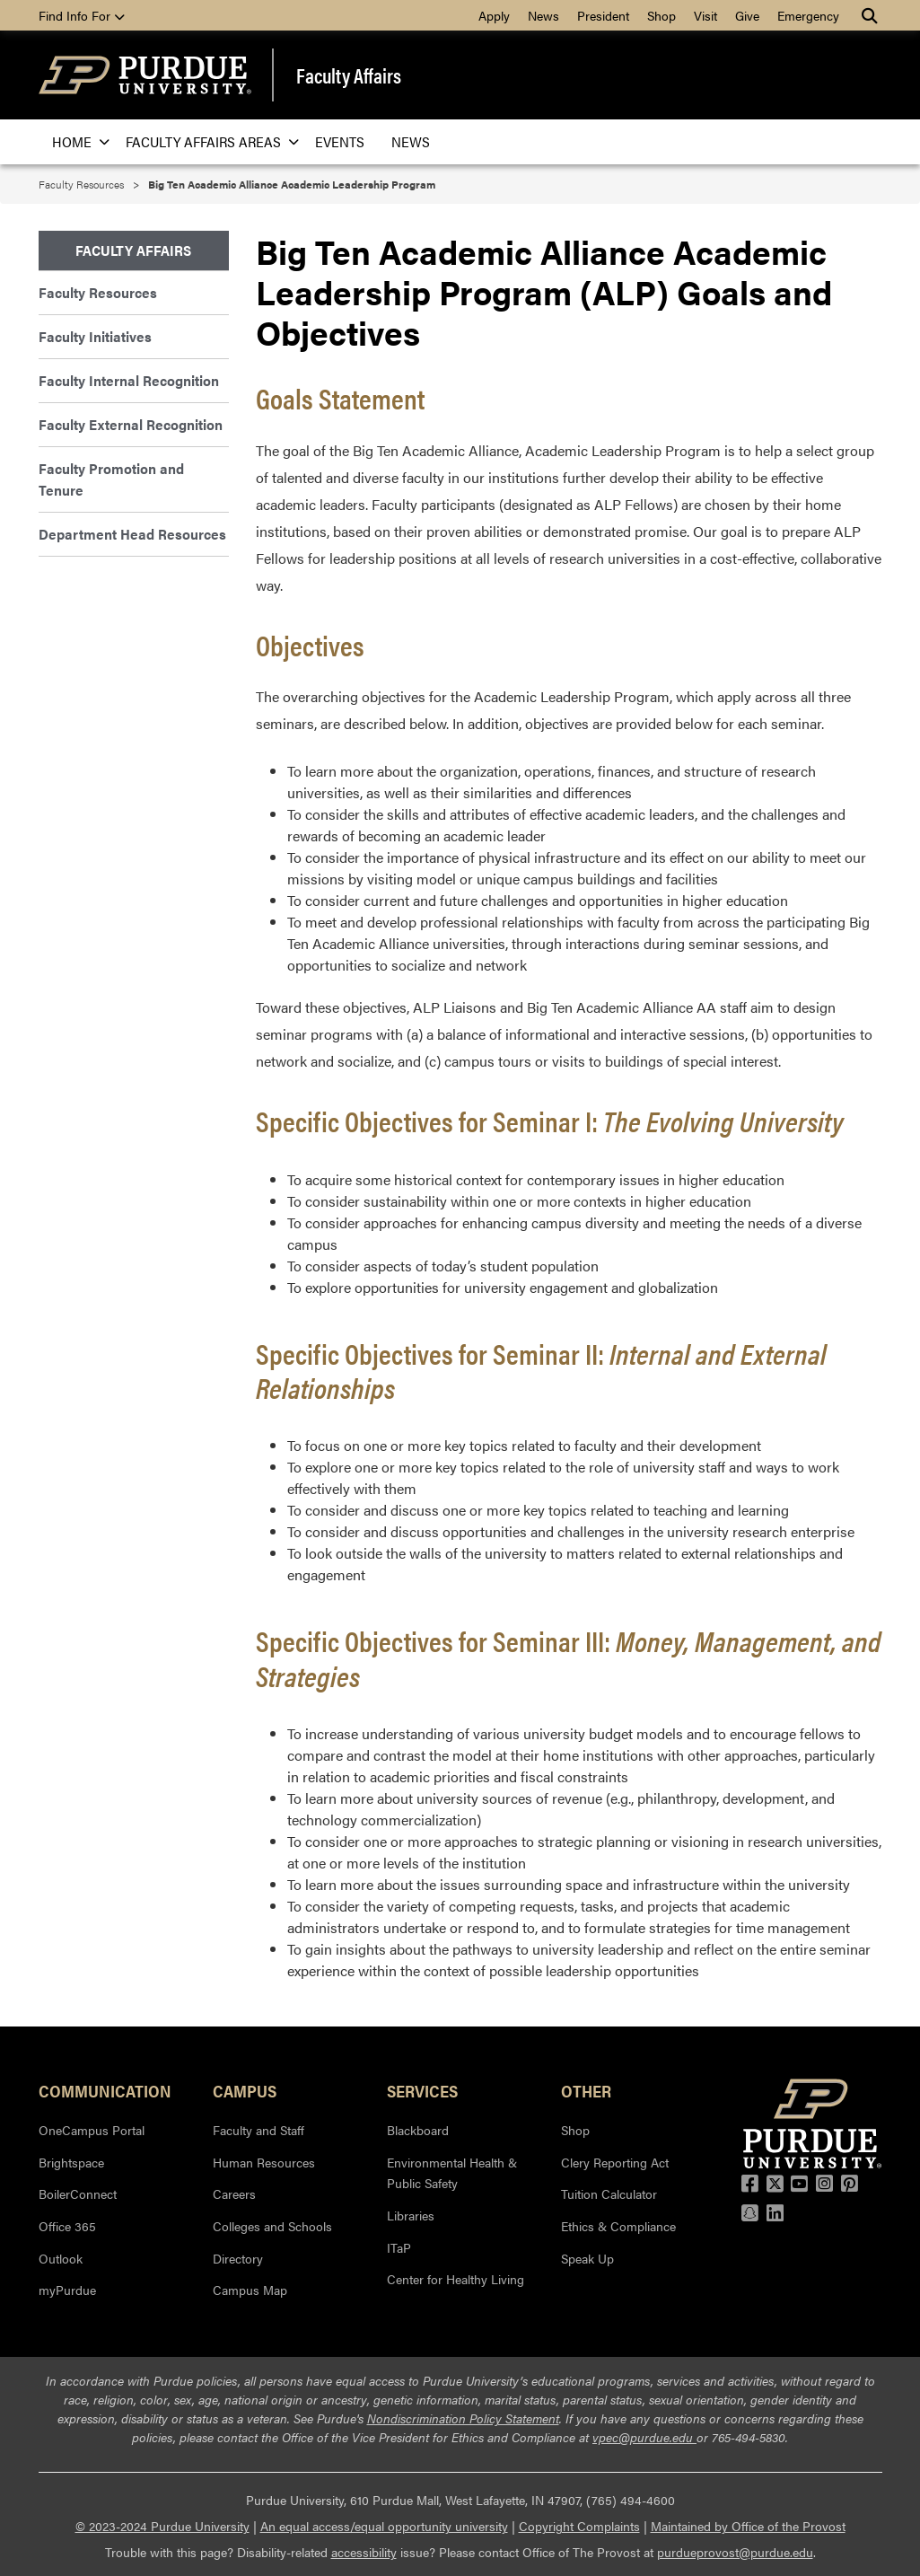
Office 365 (67, 2226)
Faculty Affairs (348, 75)
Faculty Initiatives (95, 336)
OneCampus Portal (92, 2130)
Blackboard (418, 2130)
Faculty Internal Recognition (129, 380)
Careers (234, 2193)
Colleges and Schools (272, 2226)
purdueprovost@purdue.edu (735, 2552)
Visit (705, 15)
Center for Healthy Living (455, 2279)
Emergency (808, 15)
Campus (244, 2090)
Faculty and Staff (258, 2130)
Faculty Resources (81, 184)
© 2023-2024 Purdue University (162, 2526)
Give (747, 15)
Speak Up (587, 2258)
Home (75, 141)
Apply (494, 15)
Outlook (61, 2258)
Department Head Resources (132, 533)
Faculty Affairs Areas (207, 141)
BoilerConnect (78, 2193)
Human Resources (264, 2162)
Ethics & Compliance (618, 2226)
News (543, 15)
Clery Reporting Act (615, 2162)
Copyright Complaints (579, 2526)
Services (422, 2090)
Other (586, 2090)
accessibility (364, 2552)
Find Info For (82, 15)
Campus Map (250, 2290)
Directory (238, 2258)
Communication (105, 2090)
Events (339, 141)
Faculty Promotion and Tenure (111, 479)
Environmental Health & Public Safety (452, 2173)
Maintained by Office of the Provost (748, 2526)
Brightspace (71, 2162)
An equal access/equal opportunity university (384, 2526)
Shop (661, 15)
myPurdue (67, 2290)
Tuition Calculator (609, 2193)
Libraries (410, 2215)
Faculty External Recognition (131, 424)
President (603, 15)
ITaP (399, 2247)
